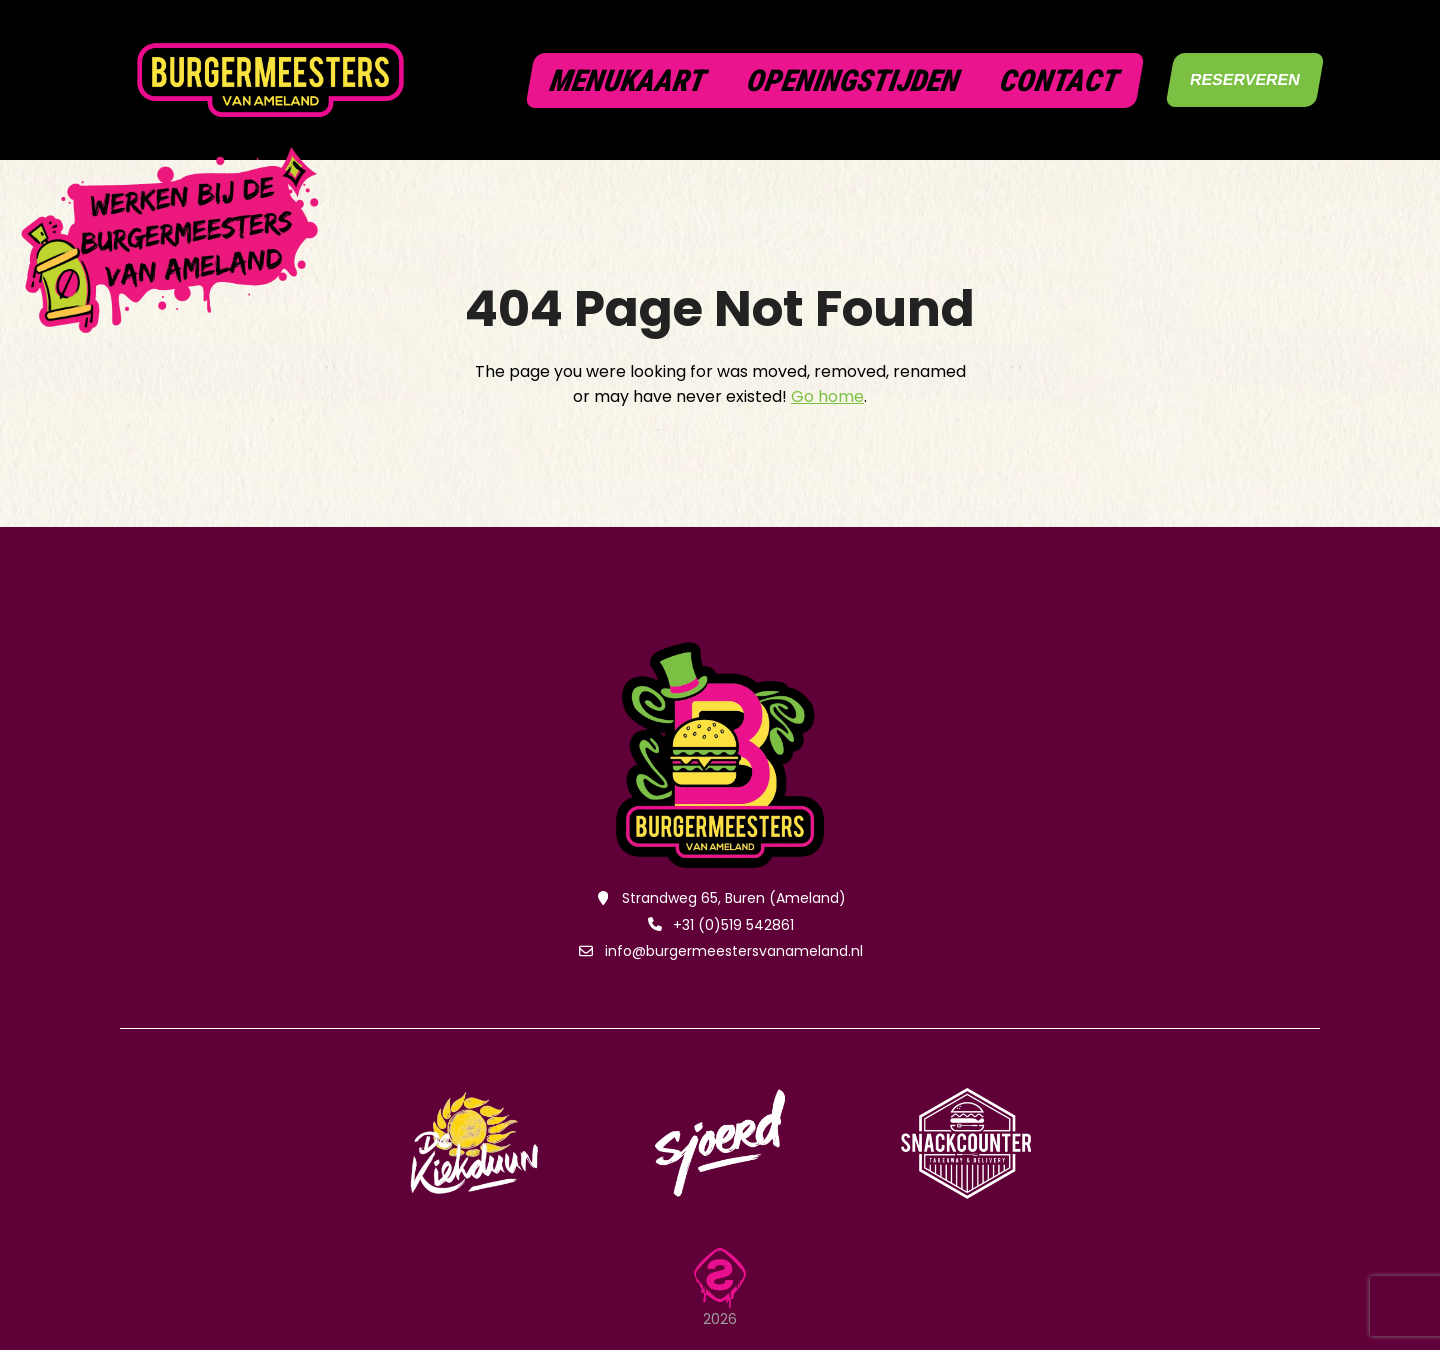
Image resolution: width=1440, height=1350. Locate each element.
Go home (827, 396)
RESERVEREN (1245, 79)
